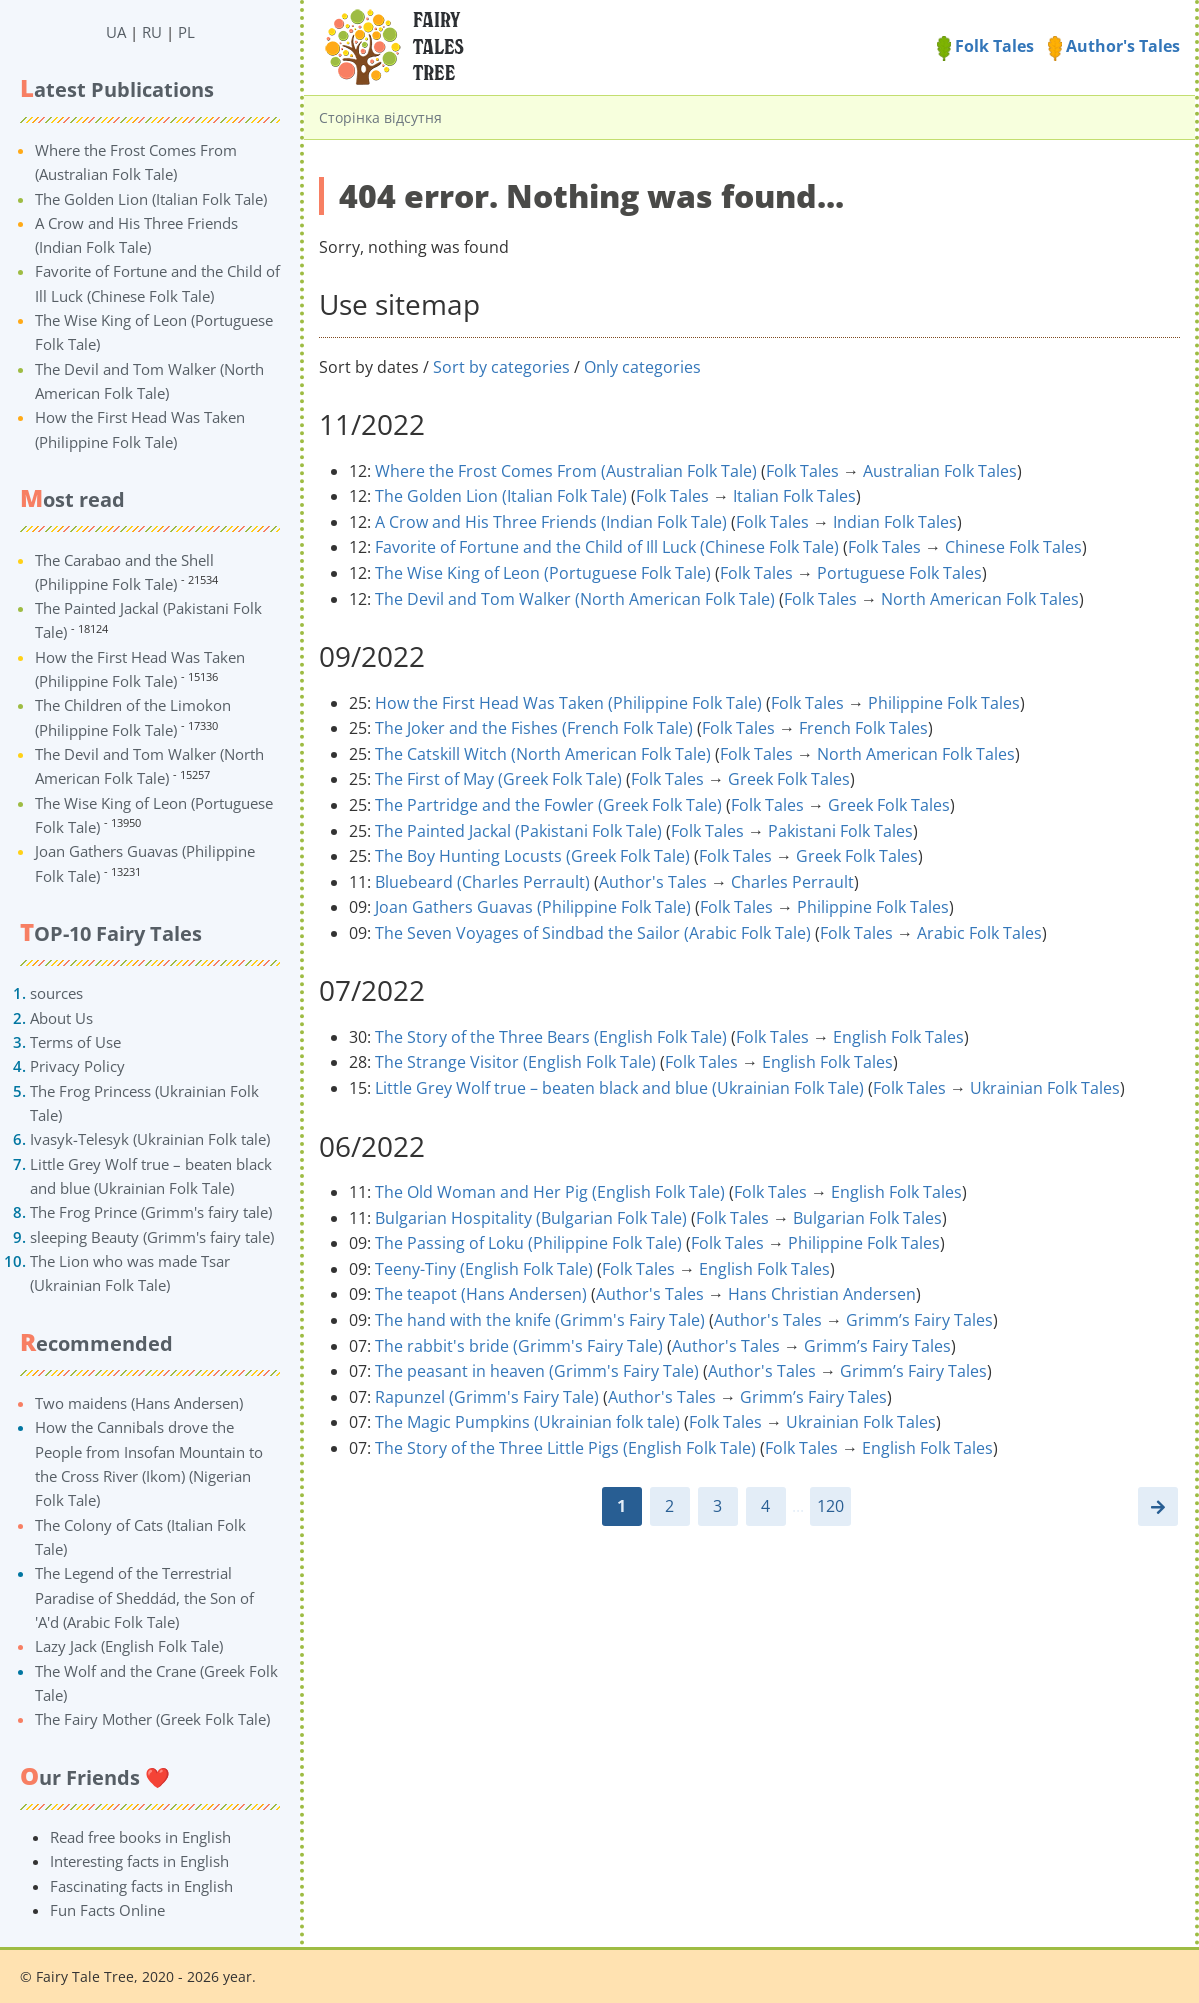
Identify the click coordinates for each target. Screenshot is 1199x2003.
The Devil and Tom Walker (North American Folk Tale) (575, 599)
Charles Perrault (792, 882)
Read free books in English (140, 1837)
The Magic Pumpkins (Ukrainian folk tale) (527, 1422)
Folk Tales (985, 46)
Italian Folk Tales (794, 496)
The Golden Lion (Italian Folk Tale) (151, 199)
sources (56, 993)
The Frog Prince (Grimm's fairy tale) (151, 1212)
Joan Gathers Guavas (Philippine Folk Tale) (533, 907)
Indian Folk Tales (895, 522)
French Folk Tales (863, 728)
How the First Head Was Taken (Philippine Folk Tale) (568, 703)
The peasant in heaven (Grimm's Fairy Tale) (537, 1371)
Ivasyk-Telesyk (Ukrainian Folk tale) (150, 1139)
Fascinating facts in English (141, 1886)
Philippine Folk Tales (944, 703)
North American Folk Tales (980, 599)
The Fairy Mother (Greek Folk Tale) (152, 1719)
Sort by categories (501, 367)
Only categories (642, 367)
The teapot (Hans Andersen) (481, 1294)
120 (830, 1506)
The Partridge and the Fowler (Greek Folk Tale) (548, 805)
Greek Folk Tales (789, 779)
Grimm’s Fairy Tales (919, 1320)
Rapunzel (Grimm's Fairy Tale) (487, 1397)
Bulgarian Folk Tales (867, 1218)
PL (186, 32)
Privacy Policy (77, 1066)
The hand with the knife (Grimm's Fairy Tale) (540, 1320)
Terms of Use (75, 1042)
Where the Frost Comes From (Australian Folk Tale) (566, 471)
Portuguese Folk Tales (899, 573)
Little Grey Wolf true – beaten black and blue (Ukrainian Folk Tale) (619, 1088)
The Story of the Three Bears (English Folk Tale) (551, 1037)
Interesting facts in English (139, 1861)
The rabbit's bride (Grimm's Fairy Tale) (519, 1346)
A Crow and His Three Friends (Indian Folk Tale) (551, 522)
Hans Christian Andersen (822, 1294)
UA (116, 32)
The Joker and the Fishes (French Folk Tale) (534, 728)
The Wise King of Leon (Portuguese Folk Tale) (543, 573)
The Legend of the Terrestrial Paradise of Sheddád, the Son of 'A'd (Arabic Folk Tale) (144, 1597)
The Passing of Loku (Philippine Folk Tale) (528, 1243)
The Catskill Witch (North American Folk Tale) (543, 754)
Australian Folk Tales (940, 471)
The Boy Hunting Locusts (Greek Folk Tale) (532, 856)
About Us (61, 1018)
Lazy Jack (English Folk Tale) (129, 1646)
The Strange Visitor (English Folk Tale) (515, 1062)
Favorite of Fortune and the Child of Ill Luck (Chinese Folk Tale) (607, 547)
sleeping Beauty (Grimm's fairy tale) (152, 1237)
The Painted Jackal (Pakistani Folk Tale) (518, 831)
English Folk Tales (898, 1037)
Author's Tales (1114, 46)
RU (152, 32)
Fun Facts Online (107, 1910)
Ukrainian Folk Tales (1045, 1088)
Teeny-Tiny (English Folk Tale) (484, 1269)
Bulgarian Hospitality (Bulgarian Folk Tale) (531, 1218)
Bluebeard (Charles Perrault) (482, 882)
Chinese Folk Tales (1013, 547)
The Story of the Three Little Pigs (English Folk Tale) (565, 1448)
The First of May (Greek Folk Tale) (498, 779)
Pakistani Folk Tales (840, 831)
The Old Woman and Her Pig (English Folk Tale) (550, 1192)
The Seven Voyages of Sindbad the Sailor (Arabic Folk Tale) (593, 933)
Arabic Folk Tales (979, 933)
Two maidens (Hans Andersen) (139, 1403)
